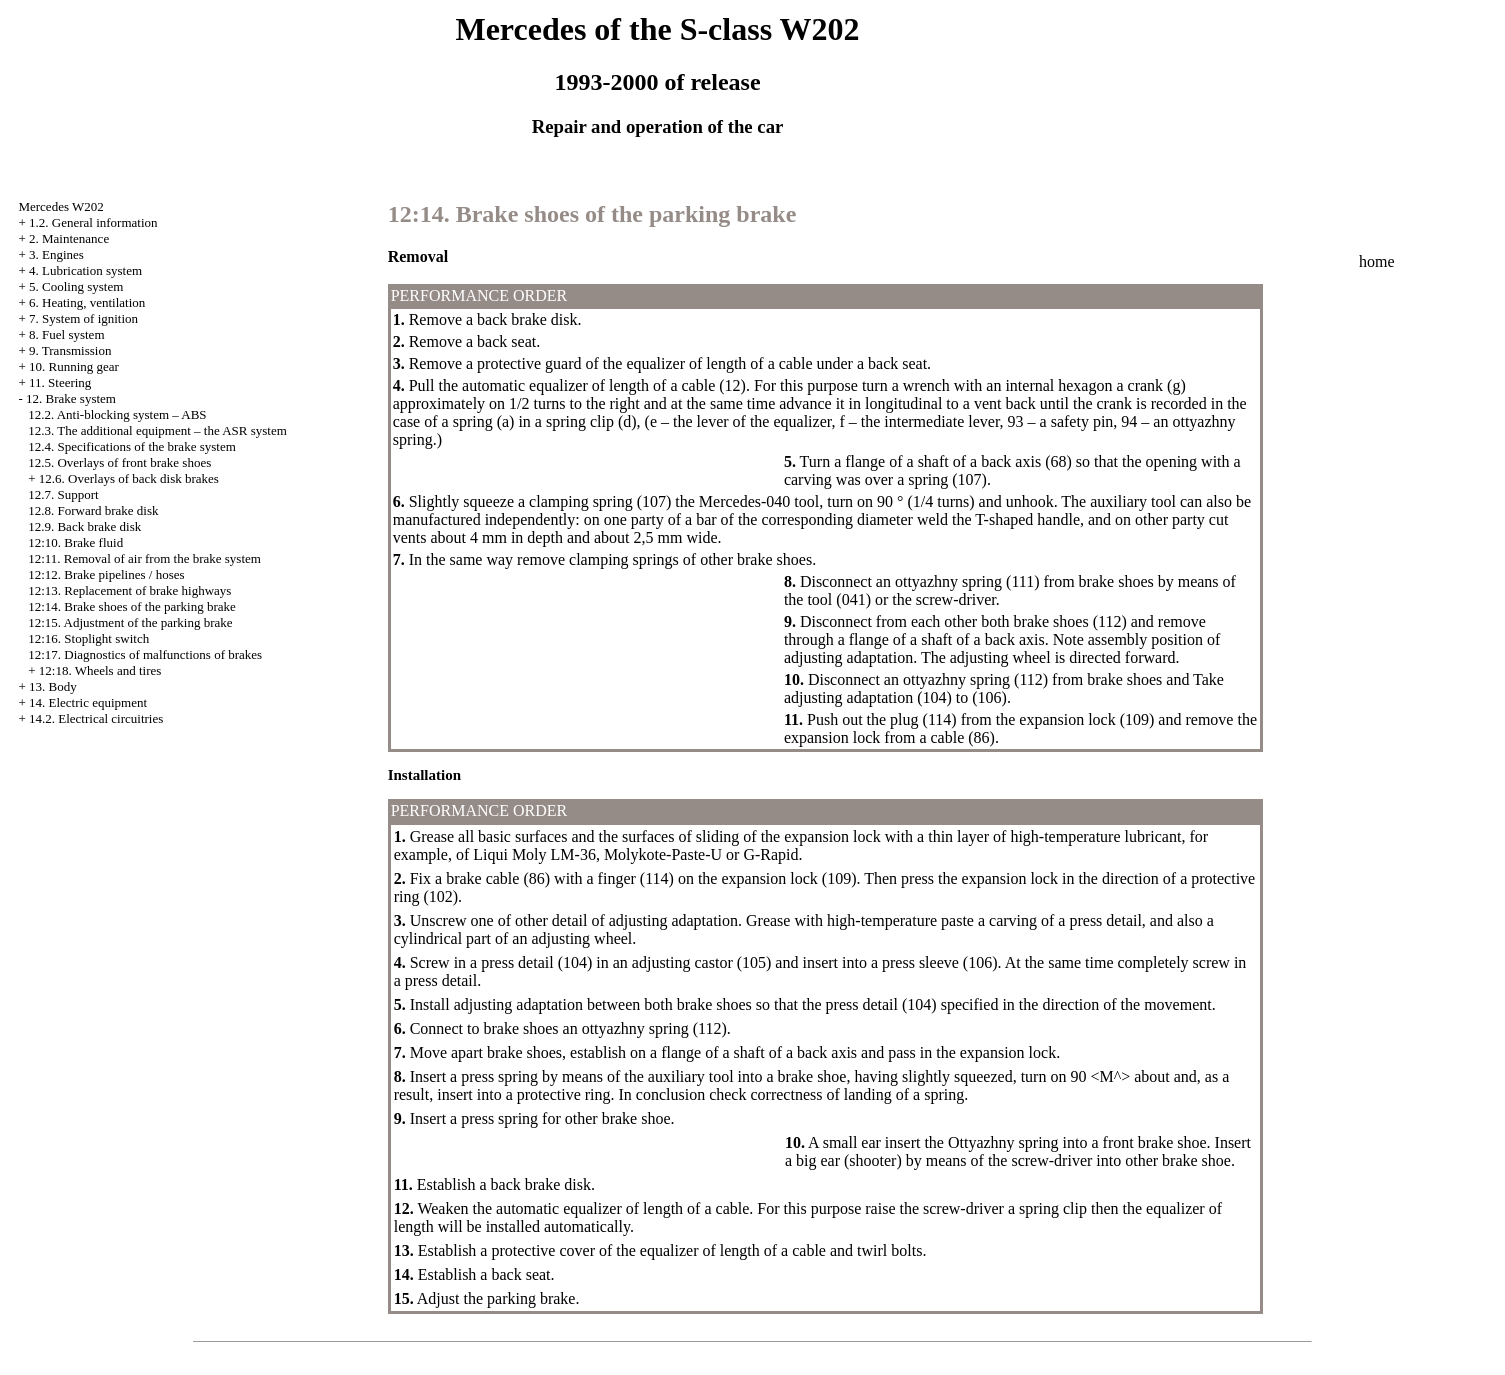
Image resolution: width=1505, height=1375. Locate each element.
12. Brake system (71, 398)
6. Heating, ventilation (87, 302)
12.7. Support (63, 494)
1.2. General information (93, 222)
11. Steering (60, 382)
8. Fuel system (66, 334)
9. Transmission (70, 350)
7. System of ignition (83, 318)
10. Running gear (74, 366)
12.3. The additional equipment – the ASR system (157, 430)
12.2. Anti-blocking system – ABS (117, 414)
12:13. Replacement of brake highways (129, 590)
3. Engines (56, 254)
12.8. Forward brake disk (93, 510)
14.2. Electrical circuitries (96, 718)
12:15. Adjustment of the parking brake (130, 622)
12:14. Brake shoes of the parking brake (132, 606)
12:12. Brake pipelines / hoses (106, 574)
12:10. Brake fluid (75, 542)
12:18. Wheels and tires (100, 670)
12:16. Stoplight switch (88, 638)
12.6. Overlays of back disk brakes (129, 478)
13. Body (53, 686)
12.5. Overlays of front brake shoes (119, 462)
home (1377, 261)
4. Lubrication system (85, 270)
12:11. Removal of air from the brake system (144, 558)
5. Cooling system (76, 286)
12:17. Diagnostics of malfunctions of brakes (145, 654)
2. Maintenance (69, 238)
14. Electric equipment (88, 702)
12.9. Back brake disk (84, 526)
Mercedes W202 (60, 206)
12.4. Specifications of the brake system (132, 446)
